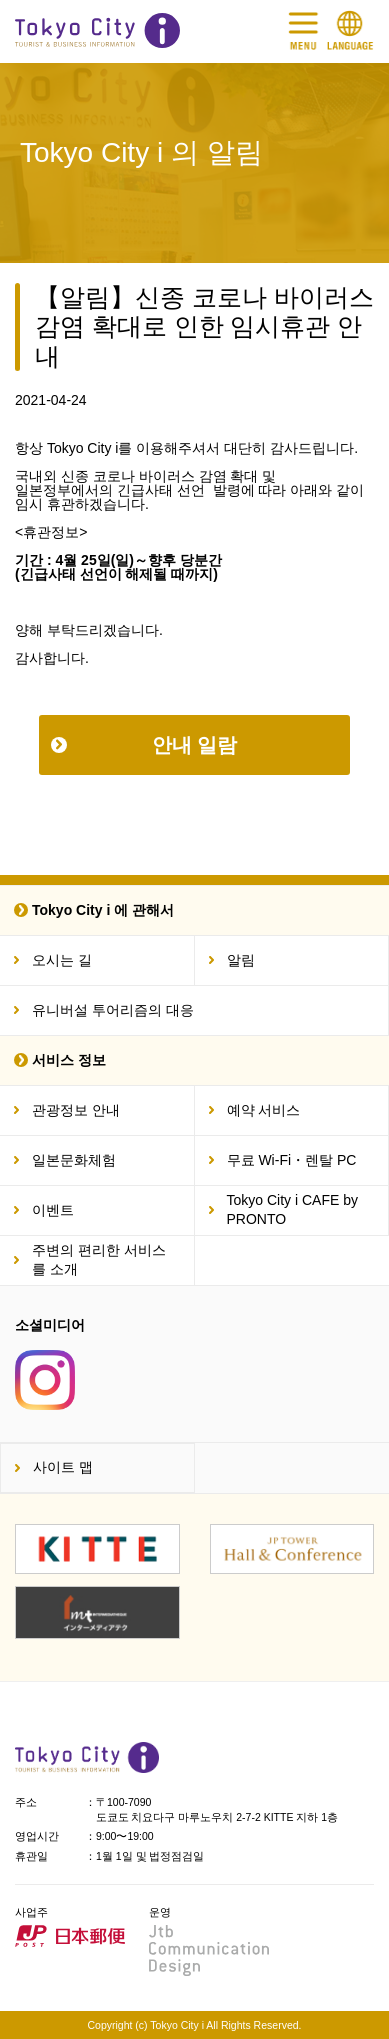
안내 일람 (195, 745)
